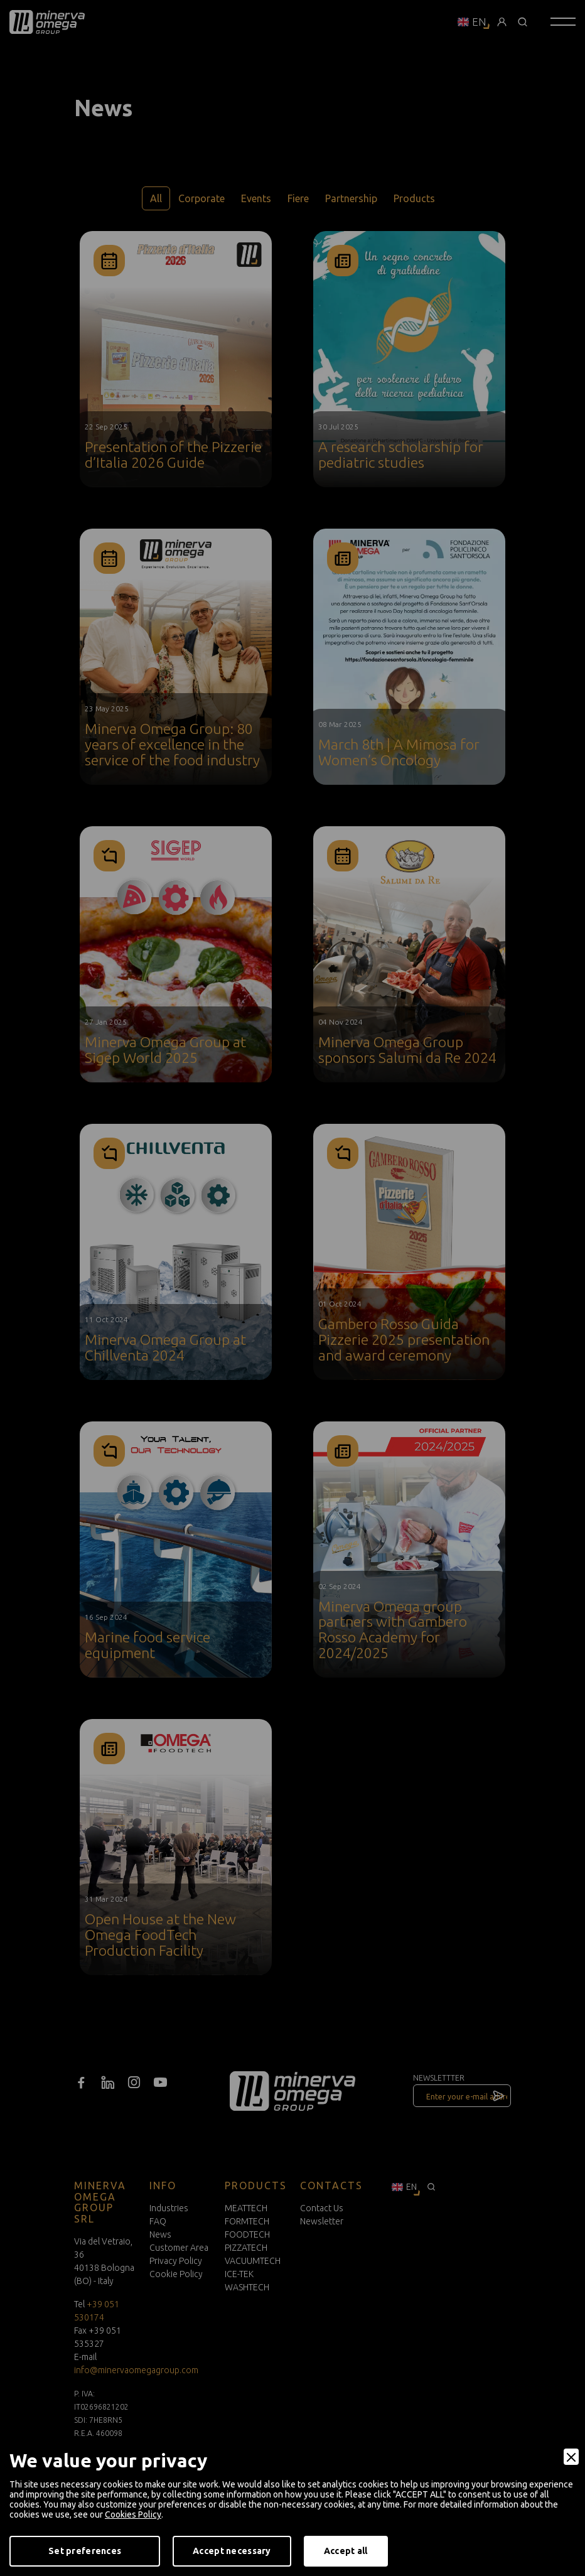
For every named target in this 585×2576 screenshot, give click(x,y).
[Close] (571, 2457)
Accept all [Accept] (346, 2551)
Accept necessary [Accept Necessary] (232, 2551)
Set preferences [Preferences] (84, 2551)
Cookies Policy (133, 2514)
